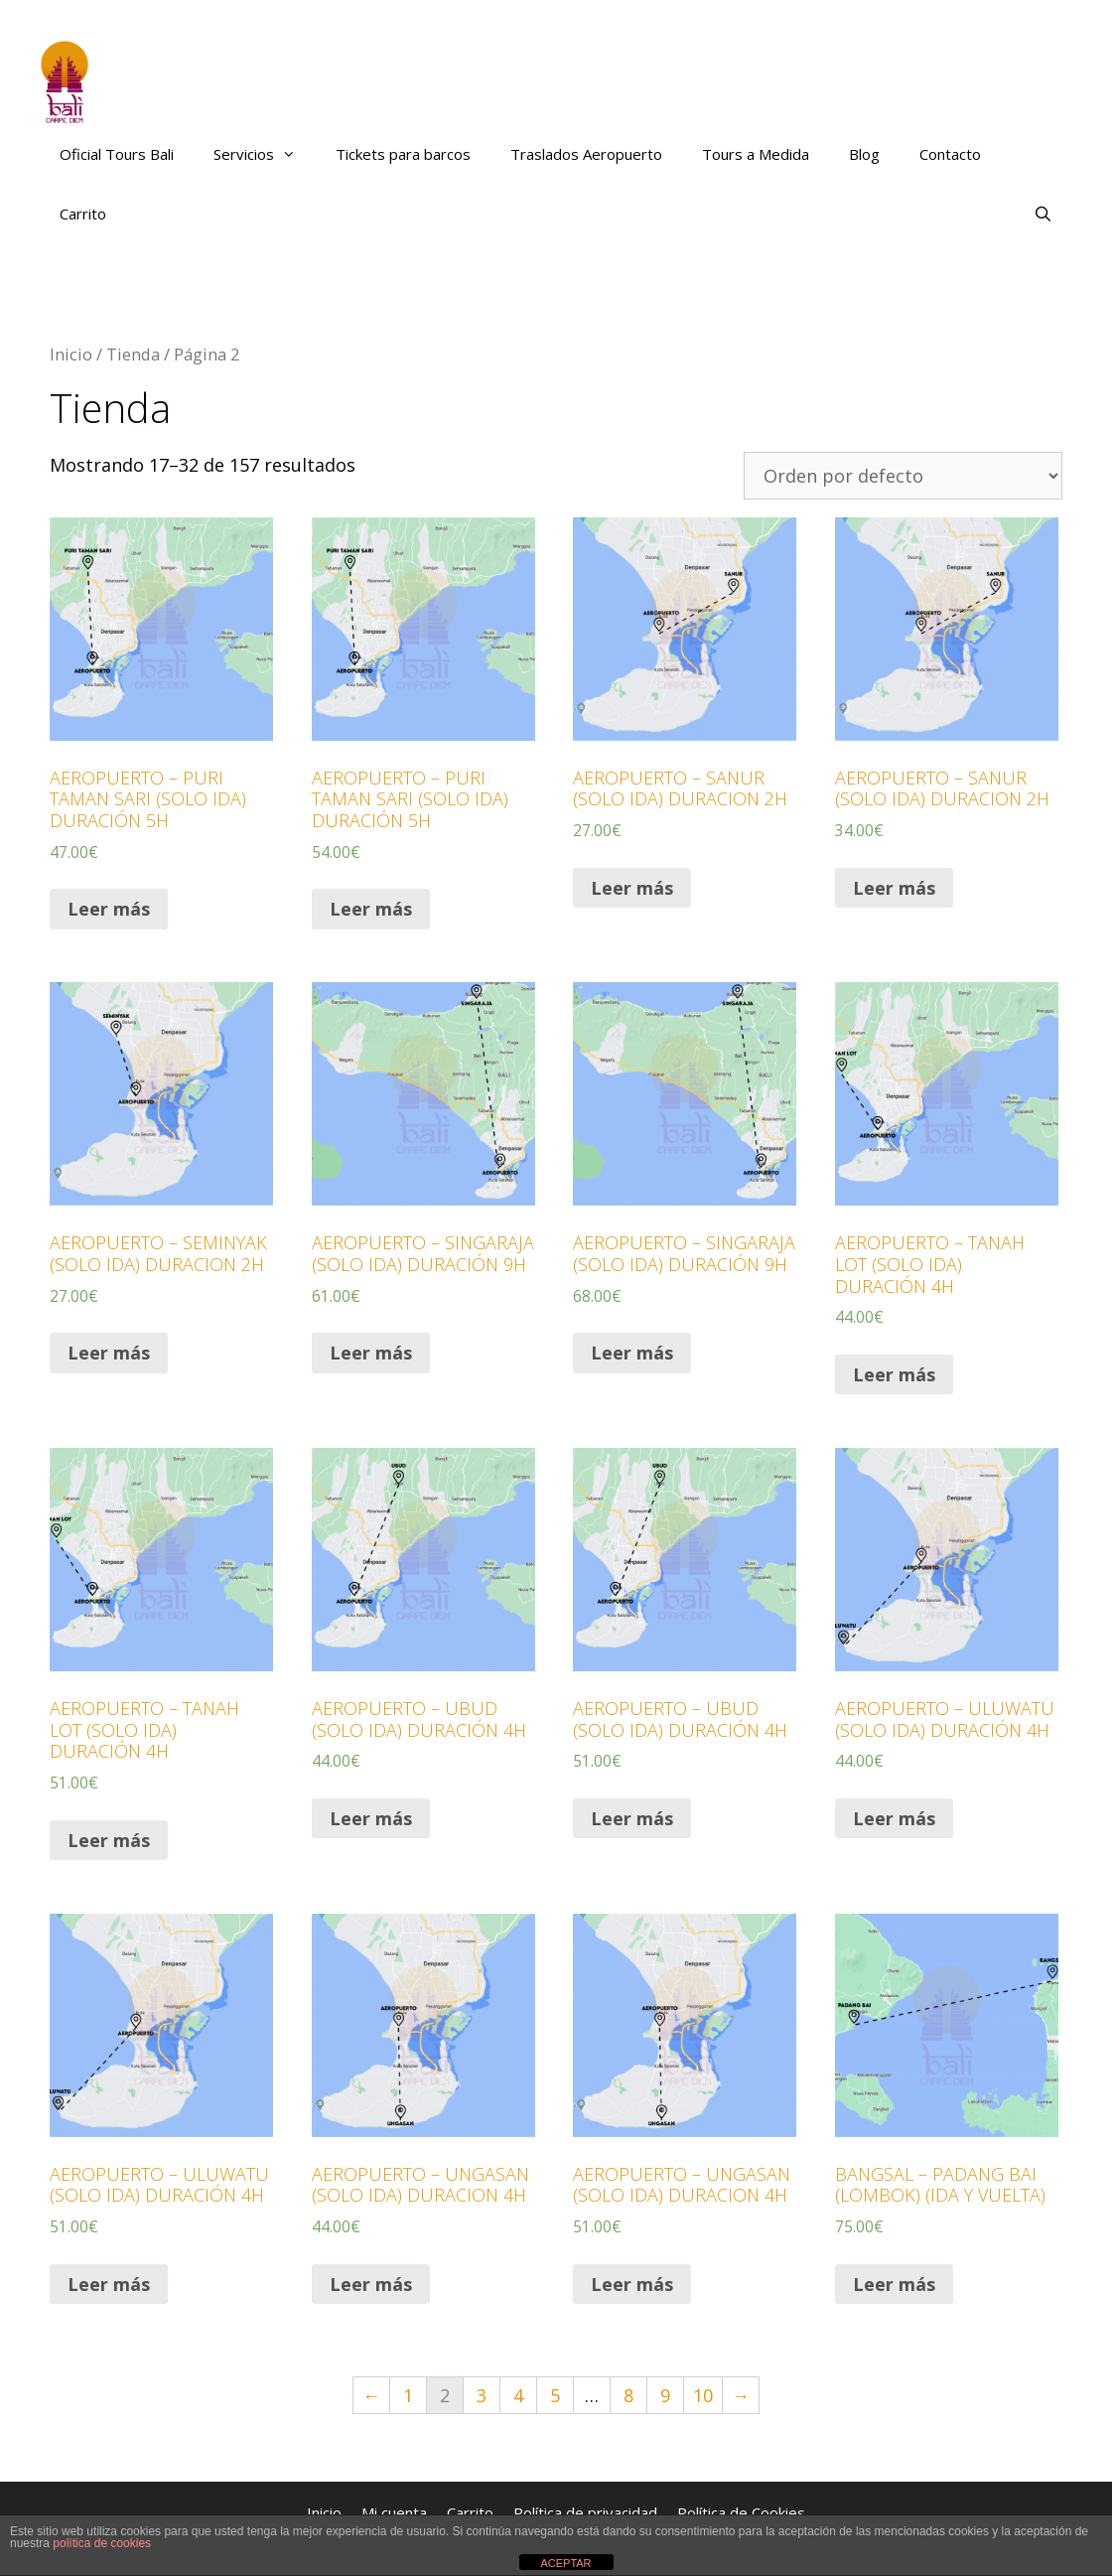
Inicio (71, 354)
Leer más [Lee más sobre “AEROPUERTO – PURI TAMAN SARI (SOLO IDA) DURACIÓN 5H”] (109, 909)
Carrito (83, 213)
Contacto (950, 154)
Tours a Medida (755, 154)
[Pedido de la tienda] (903, 476)
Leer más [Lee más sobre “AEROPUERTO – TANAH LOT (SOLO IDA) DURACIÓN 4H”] (894, 1374)
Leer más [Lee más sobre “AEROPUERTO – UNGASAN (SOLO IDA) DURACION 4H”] (371, 2284)
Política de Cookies (741, 2512)
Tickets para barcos (403, 154)
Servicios (264, 154)
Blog (864, 154)
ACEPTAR (565, 2563)
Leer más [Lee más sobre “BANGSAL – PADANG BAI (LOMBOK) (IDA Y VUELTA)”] (894, 2284)
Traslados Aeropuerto (586, 154)
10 (703, 2395)
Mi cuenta (394, 2512)
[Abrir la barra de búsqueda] (1043, 213)
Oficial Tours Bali (117, 154)
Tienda (133, 354)
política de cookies (102, 2543)
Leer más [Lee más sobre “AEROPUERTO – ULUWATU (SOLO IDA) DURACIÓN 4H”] (894, 1818)
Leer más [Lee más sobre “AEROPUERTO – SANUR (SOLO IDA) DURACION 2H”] (632, 888)
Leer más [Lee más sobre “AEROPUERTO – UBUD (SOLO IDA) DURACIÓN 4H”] (371, 1818)
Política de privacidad (585, 2512)
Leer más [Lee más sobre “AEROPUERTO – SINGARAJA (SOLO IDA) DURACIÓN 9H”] (371, 1352)
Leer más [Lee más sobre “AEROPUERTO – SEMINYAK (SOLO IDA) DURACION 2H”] (109, 1352)
